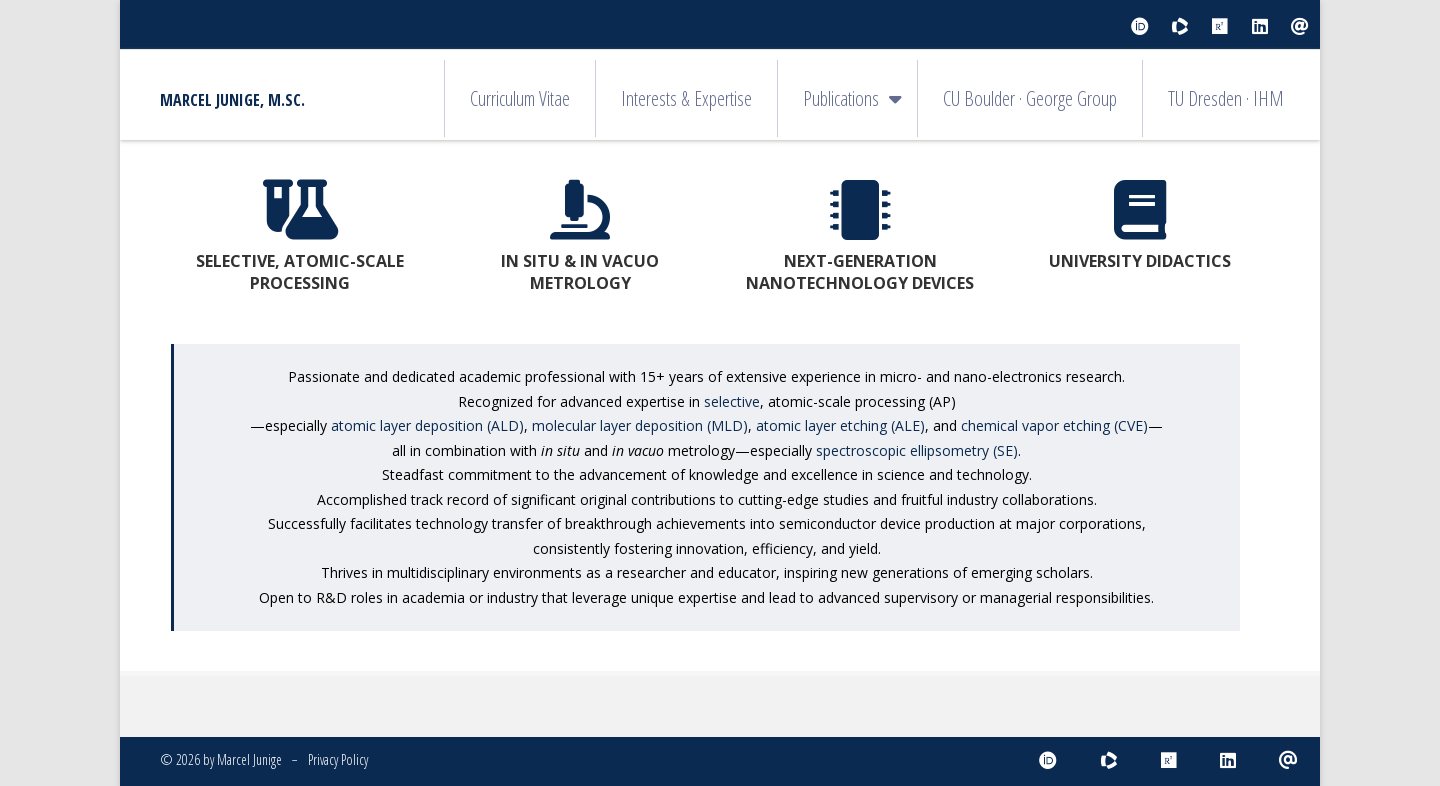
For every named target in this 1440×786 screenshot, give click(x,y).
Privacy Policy (338, 759)
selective (732, 401)
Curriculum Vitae (520, 98)
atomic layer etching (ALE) (840, 425)
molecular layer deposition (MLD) (640, 425)
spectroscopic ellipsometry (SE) (917, 450)
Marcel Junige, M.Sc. (232, 100)
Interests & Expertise (686, 98)
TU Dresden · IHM (1226, 98)
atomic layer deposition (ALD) (427, 425)
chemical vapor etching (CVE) (1054, 425)
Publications (841, 98)
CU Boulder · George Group (1030, 98)
